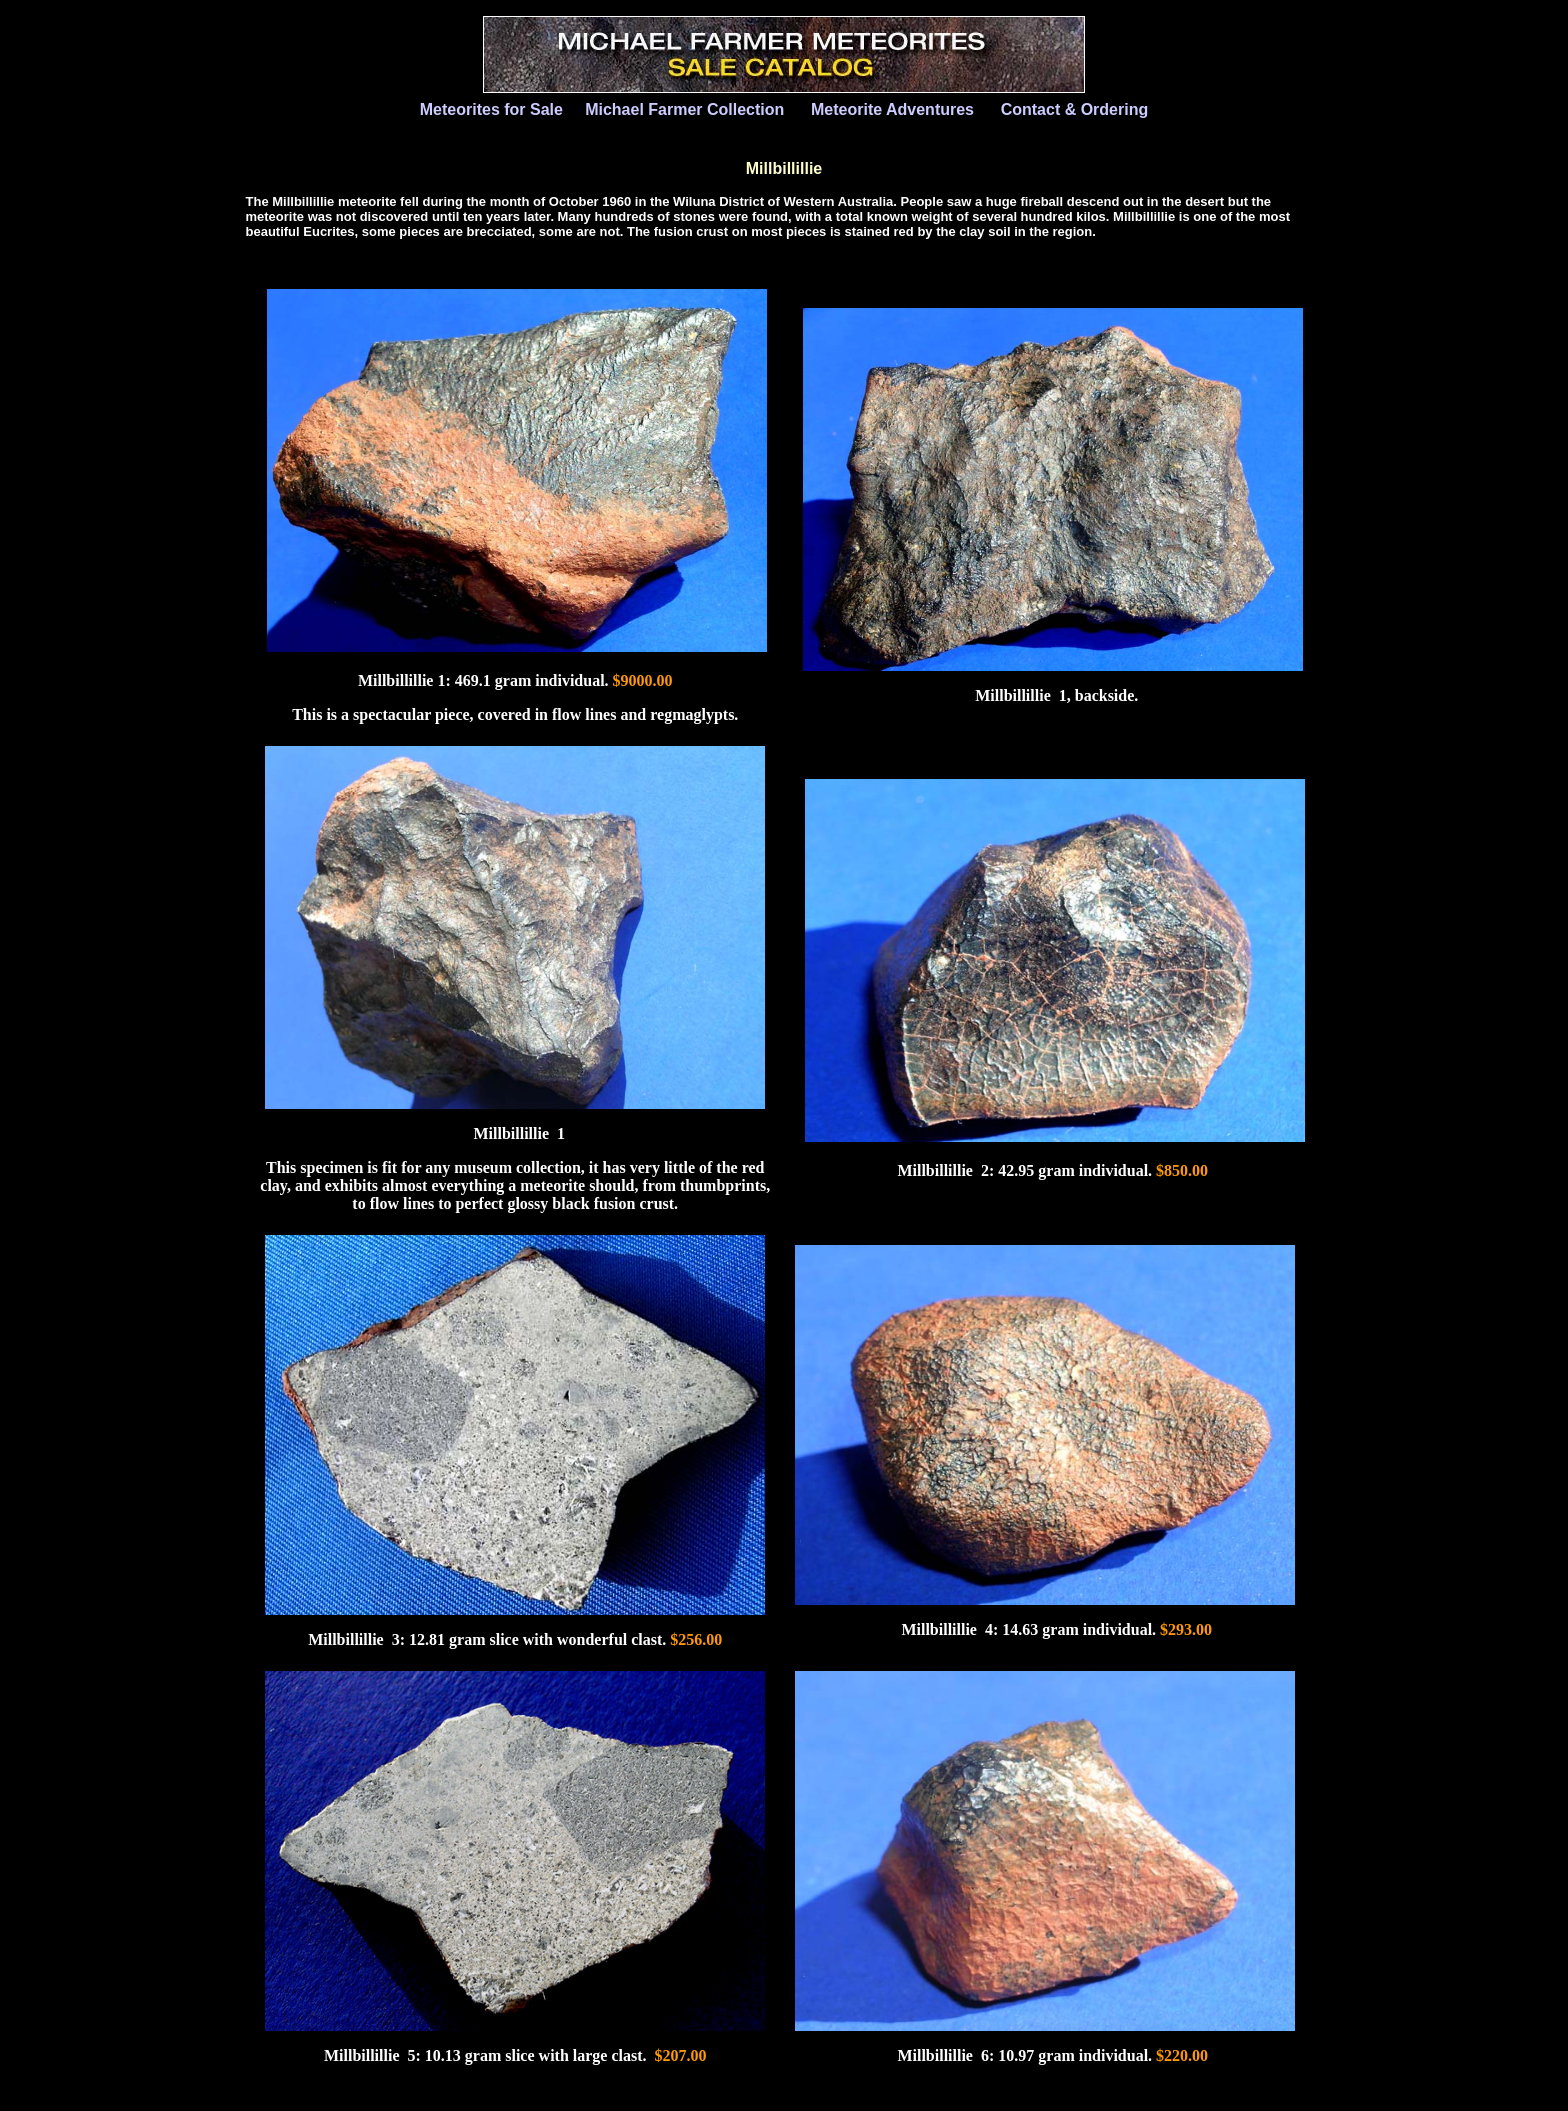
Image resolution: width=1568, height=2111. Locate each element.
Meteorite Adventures (892, 109)
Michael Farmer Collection (684, 109)
